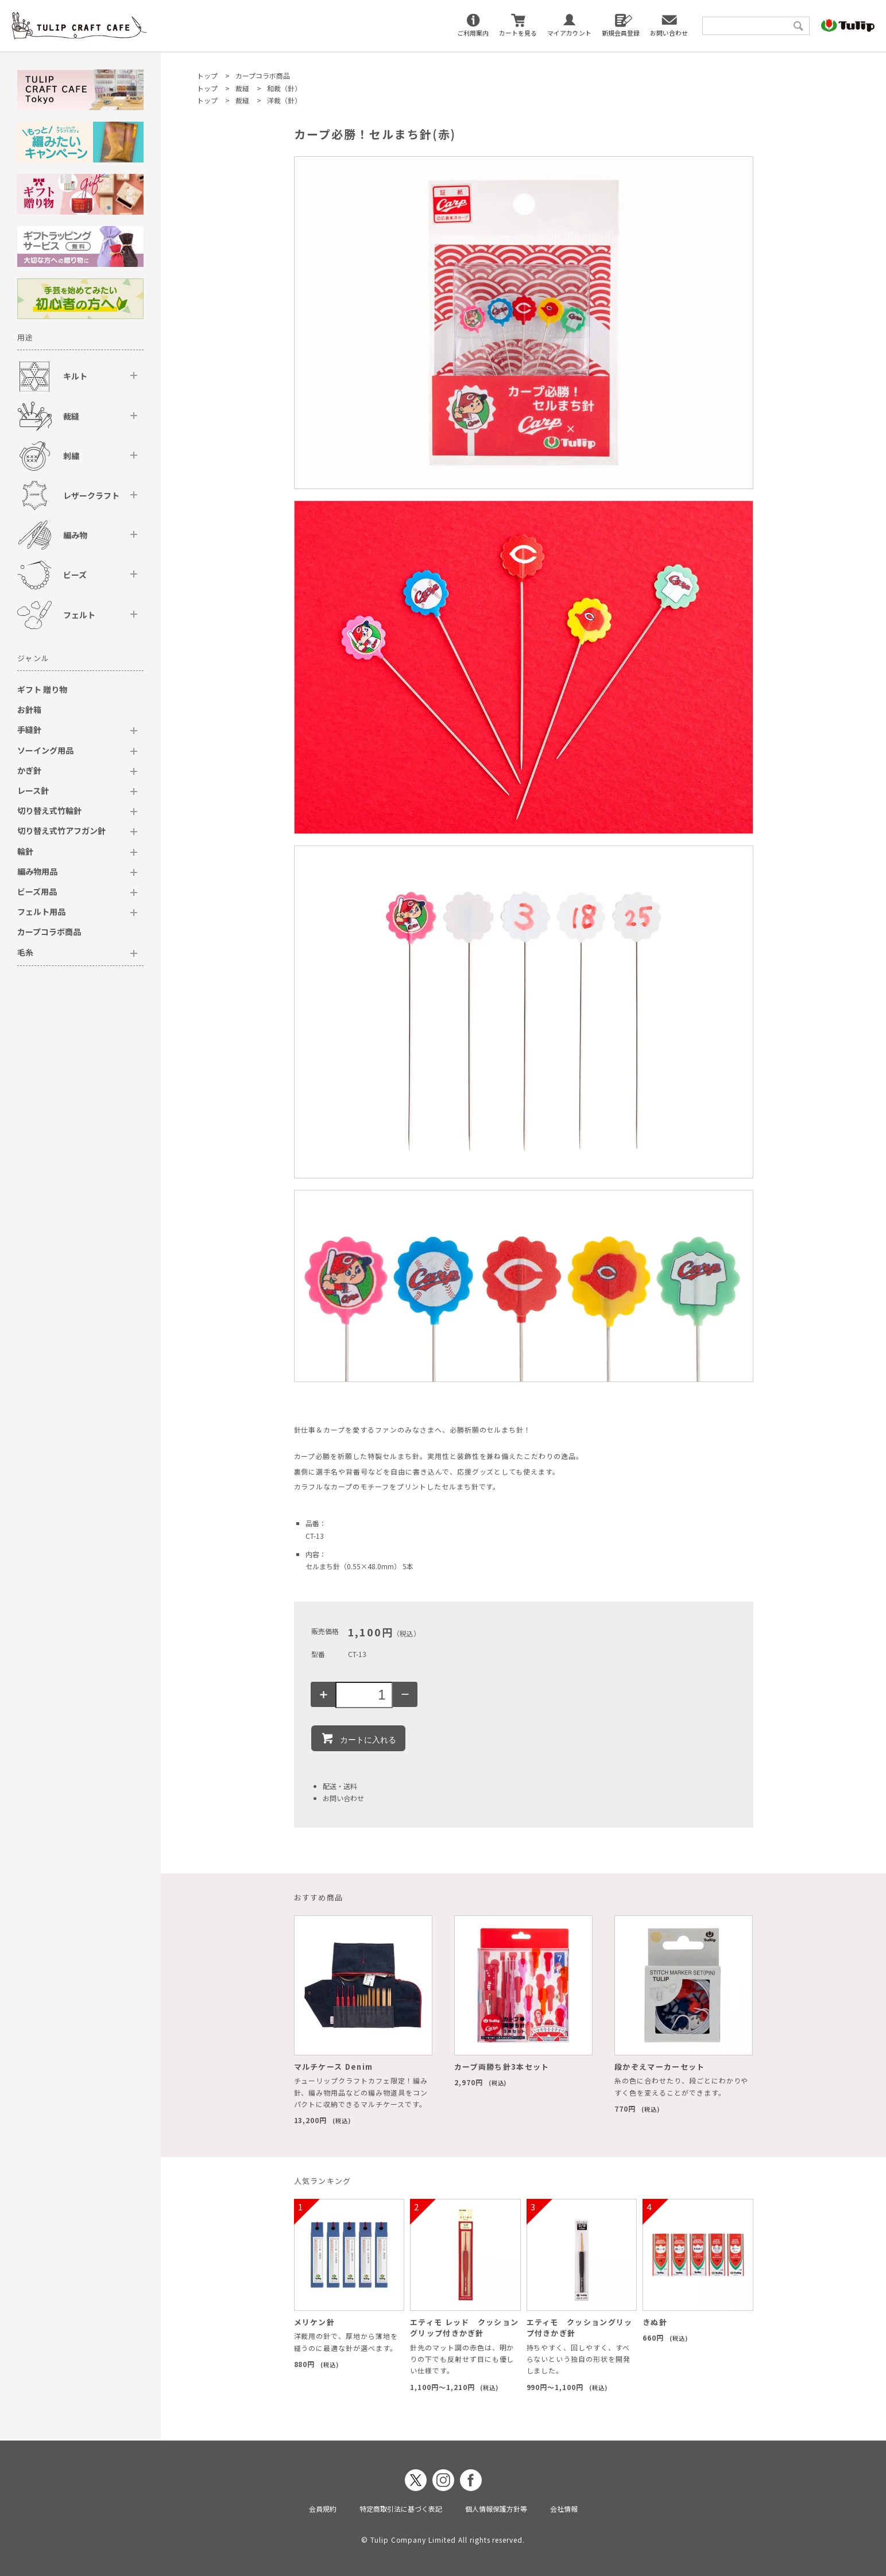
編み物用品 (37, 871)
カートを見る (518, 32)
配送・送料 (340, 1786)
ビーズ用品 (37, 891)
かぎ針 (29, 770)
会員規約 (322, 2508)
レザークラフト (91, 495)
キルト (75, 376)
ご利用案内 (473, 32)
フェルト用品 (41, 911)
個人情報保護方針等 (496, 2508)
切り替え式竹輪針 (49, 810)
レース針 (33, 790)
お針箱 (29, 709)
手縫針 (29, 729)
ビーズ (75, 574)
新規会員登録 (621, 32)
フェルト (79, 614)
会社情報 (564, 2508)
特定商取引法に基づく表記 (400, 2508)
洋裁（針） (284, 100)
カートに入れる (358, 1738)
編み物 (75, 535)
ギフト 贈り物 (42, 689)
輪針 (25, 851)
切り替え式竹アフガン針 (61, 830)
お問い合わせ (669, 32)
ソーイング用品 (45, 750)
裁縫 (242, 88)
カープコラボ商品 (262, 75)
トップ (207, 75)
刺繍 (71, 455)
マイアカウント (569, 32)
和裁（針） (284, 88)
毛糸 (25, 952)
